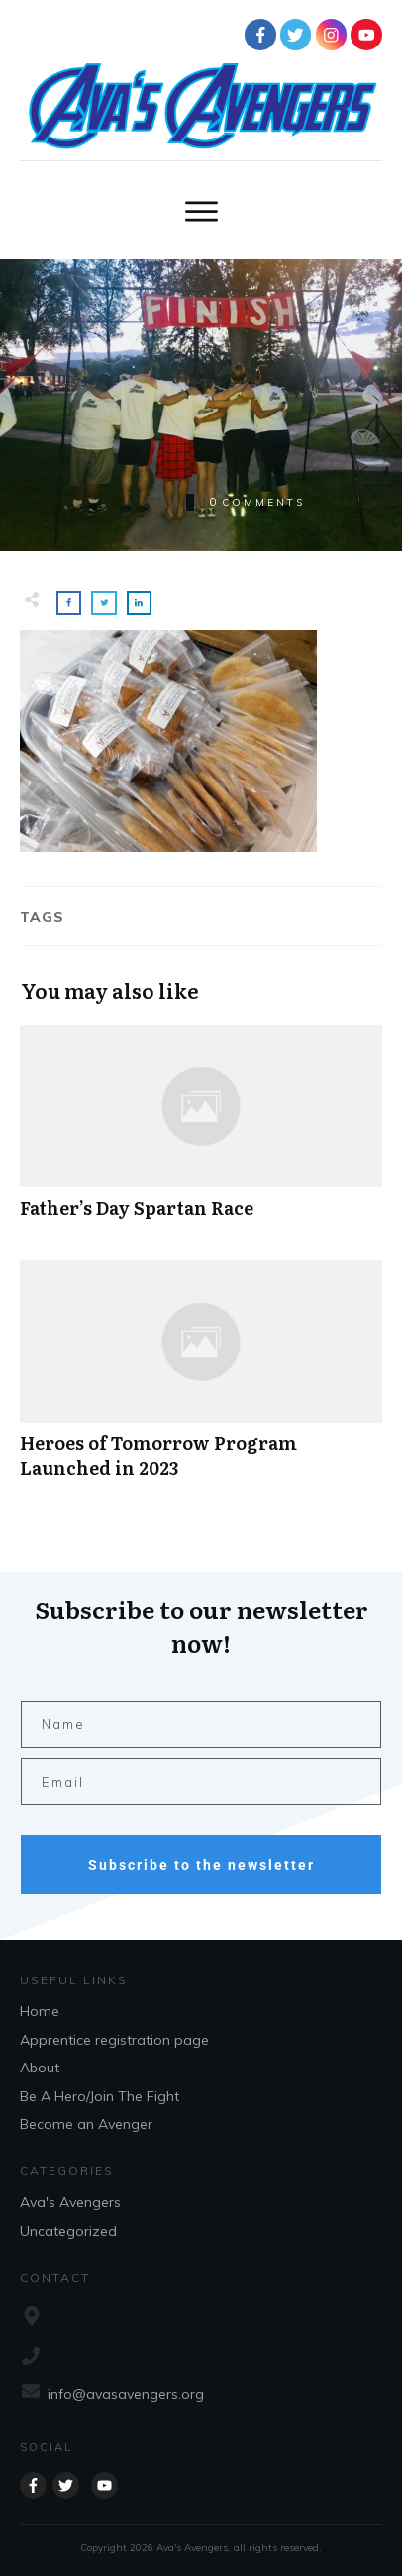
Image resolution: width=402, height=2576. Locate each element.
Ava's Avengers (70, 2202)
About (39, 2067)
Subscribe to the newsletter (201, 1865)
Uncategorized (68, 2231)
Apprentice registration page (114, 2040)
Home (39, 2011)
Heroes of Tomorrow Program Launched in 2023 (201, 1380)
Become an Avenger (86, 2124)
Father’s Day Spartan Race (201, 1132)
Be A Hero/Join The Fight (99, 2096)
